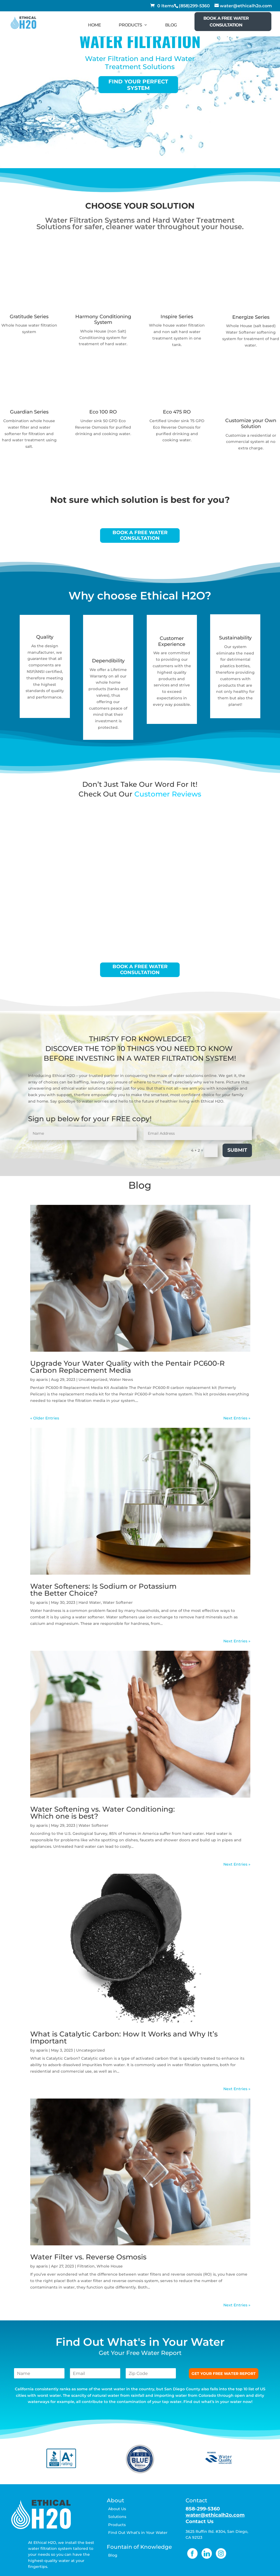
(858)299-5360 (194, 5)
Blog (112, 2555)
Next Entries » (236, 1418)
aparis (42, 1379)
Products (117, 2524)
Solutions (117, 2516)
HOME (94, 25)
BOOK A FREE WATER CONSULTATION (226, 22)
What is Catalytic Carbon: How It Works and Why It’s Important (124, 2037)
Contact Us (200, 2521)
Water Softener (118, 1602)
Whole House (110, 2266)
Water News (121, 1379)
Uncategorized (92, 1379)
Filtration (86, 2266)
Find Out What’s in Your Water (138, 2532)
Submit (237, 1150)
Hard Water (89, 1602)
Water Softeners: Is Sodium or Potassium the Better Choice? (103, 1590)
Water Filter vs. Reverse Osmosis (88, 2257)
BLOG (171, 25)
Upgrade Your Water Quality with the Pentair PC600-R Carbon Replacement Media (127, 1367)
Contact (196, 2500)
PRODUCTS (130, 25)
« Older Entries (44, 1418)
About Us (117, 2508)
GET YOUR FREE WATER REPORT (224, 2373)
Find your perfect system (138, 84)
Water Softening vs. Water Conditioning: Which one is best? (102, 1813)
